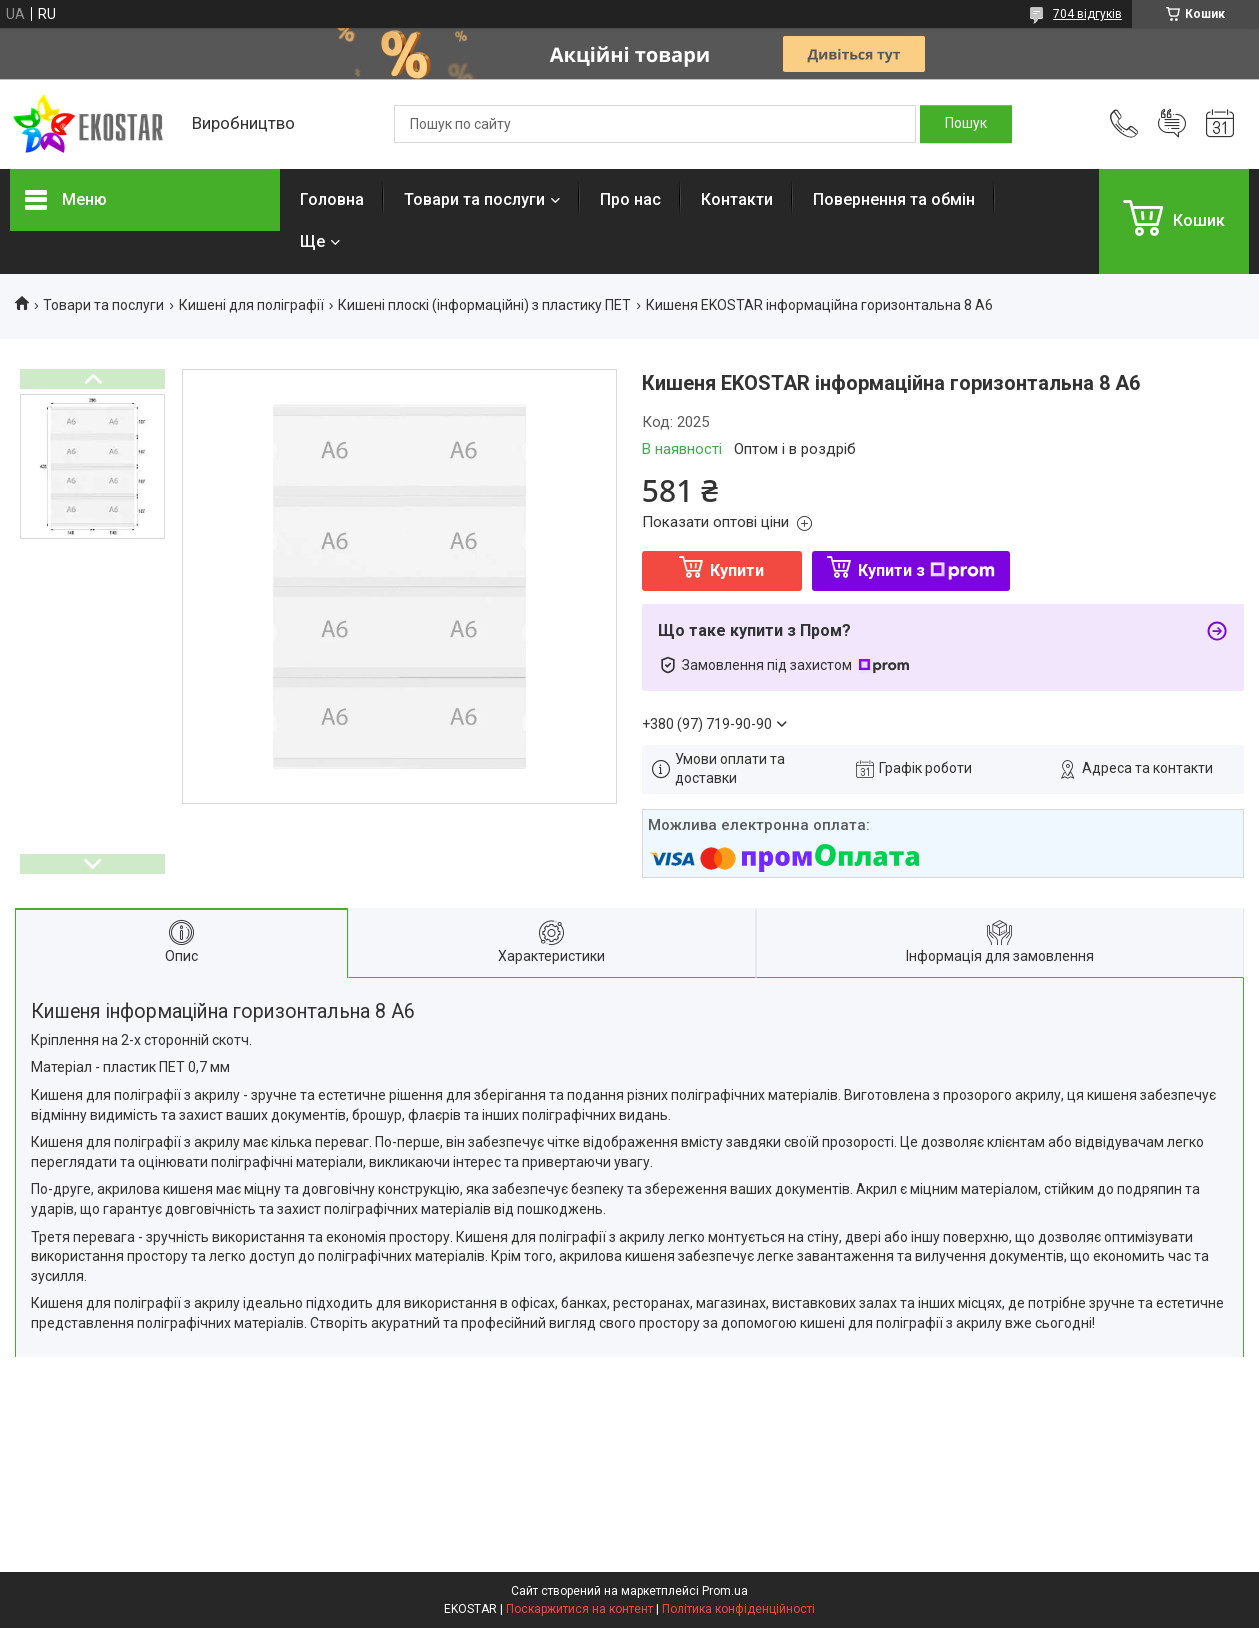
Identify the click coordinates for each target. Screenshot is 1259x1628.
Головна (332, 199)
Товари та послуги (474, 199)
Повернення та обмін (894, 199)
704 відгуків (1087, 14)
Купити (737, 570)
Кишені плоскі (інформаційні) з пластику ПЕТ (484, 305)
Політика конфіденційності (738, 1609)
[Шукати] (966, 124)
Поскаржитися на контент (579, 1609)
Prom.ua (725, 1591)
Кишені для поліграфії (251, 305)
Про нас (630, 199)
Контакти (737, 199)
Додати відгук (1172, 124)
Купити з (926, 570)
